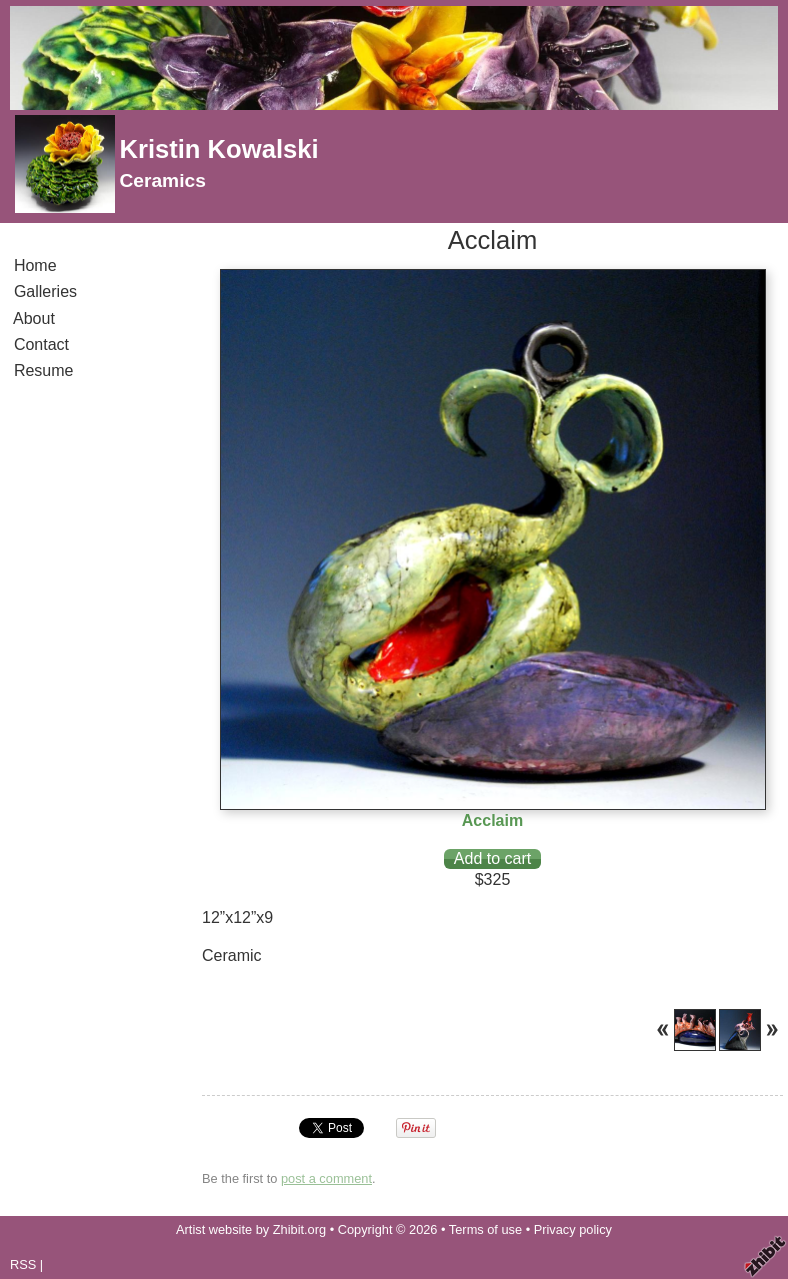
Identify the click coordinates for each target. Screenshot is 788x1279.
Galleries (45, 291)
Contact (41, 344)
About (34, 318)
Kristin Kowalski (218, 149)
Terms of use (485, 1229)
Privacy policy (573, 1229)
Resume (43, 370)
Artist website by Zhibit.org (251, 1229)
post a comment (326, 1178)
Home (35, 265)
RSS (23, 1264)
